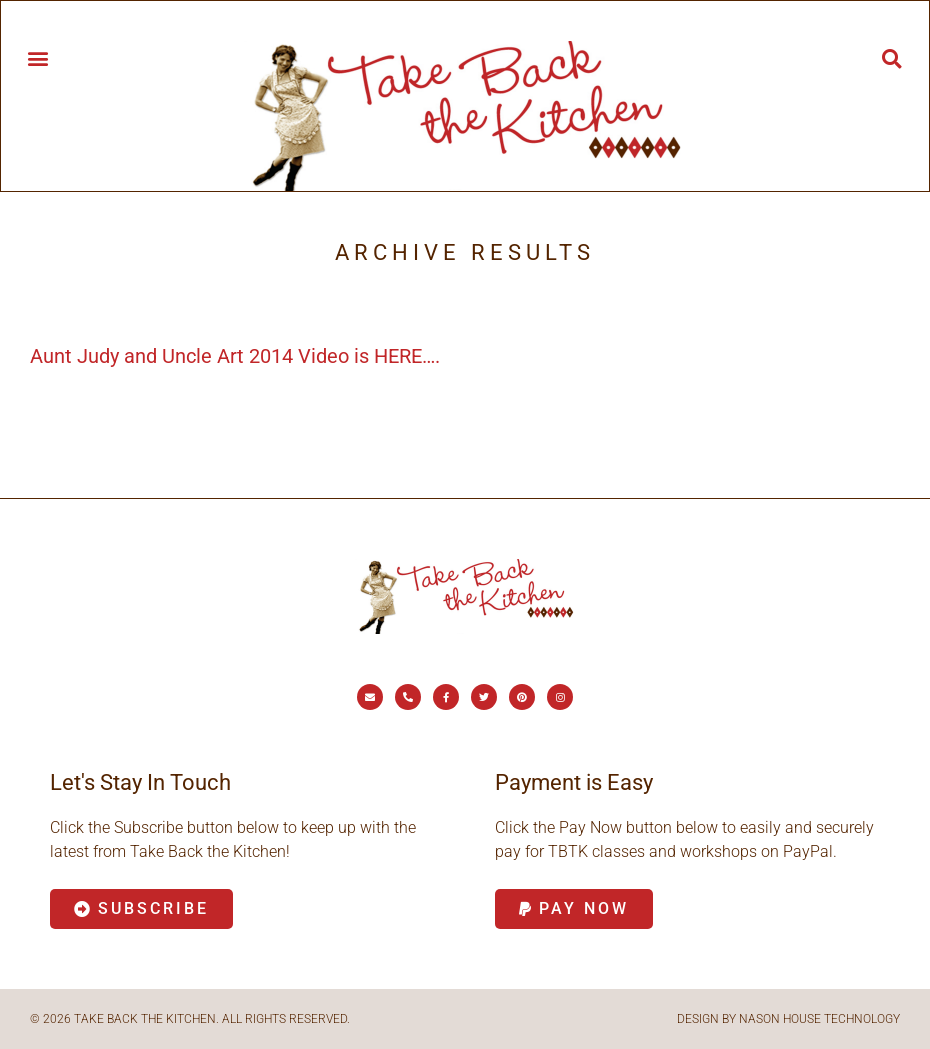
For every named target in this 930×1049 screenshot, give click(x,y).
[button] (37, 57)
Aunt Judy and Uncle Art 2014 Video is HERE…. (235, 356)
